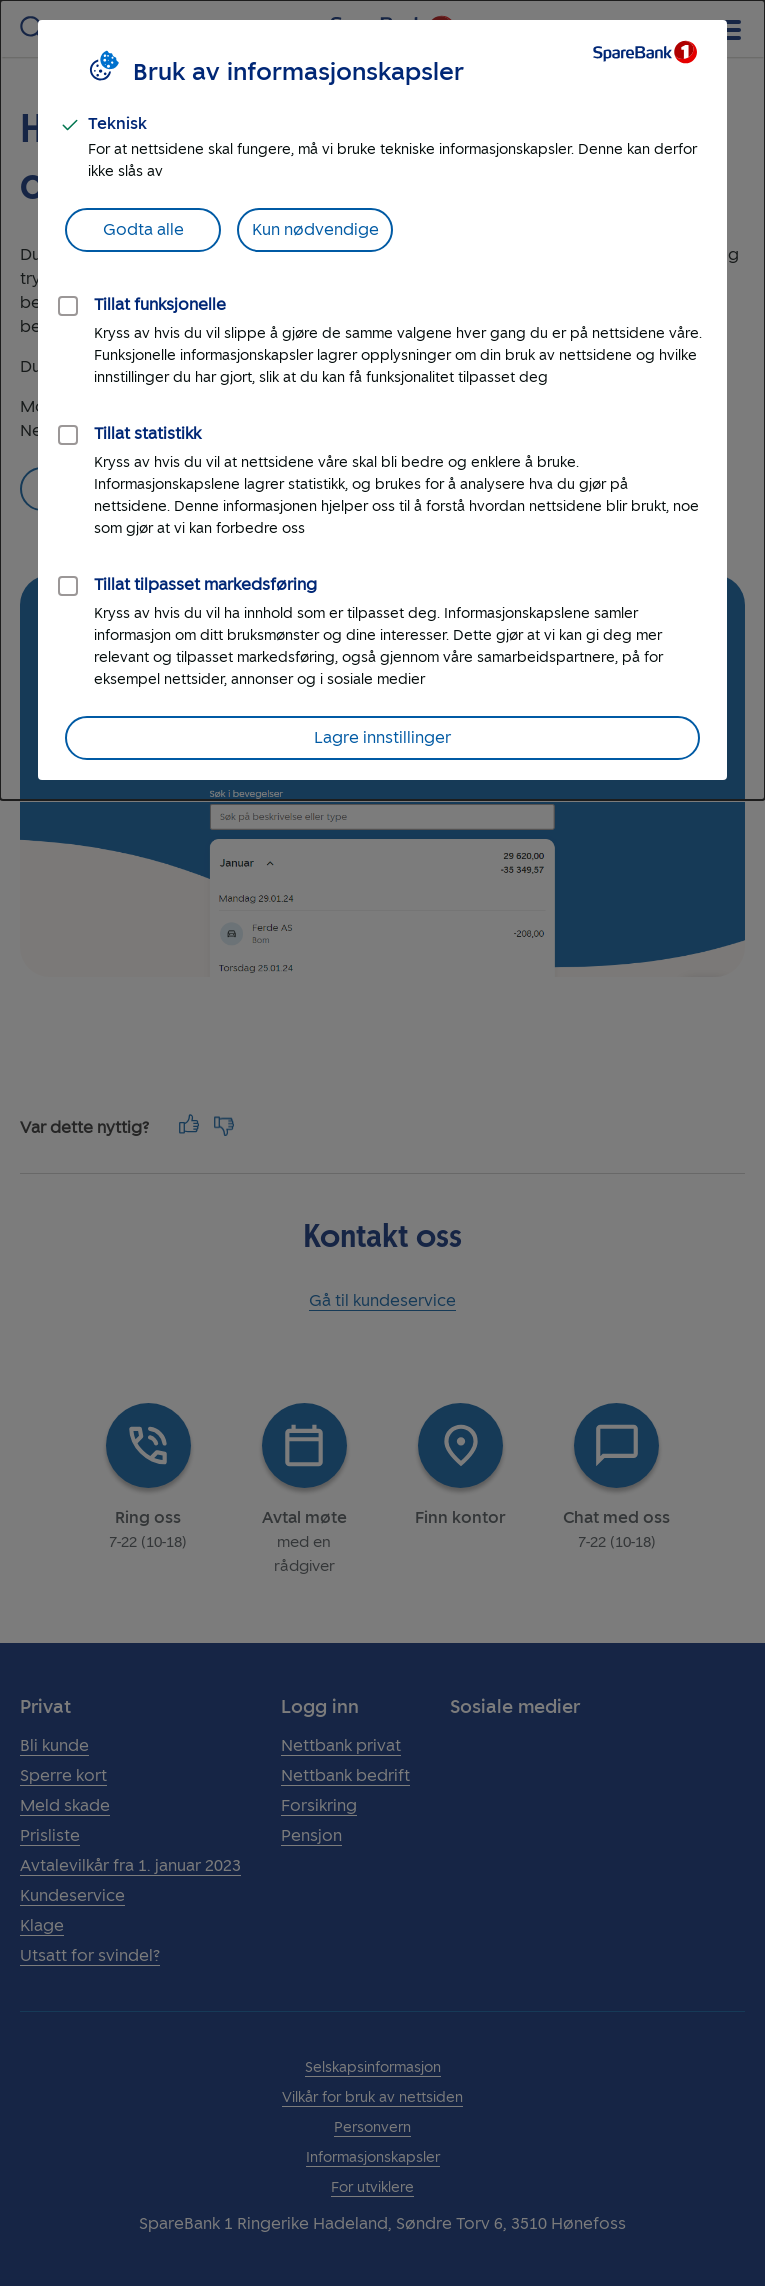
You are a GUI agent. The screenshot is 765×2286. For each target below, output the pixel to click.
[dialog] (382, 400)
